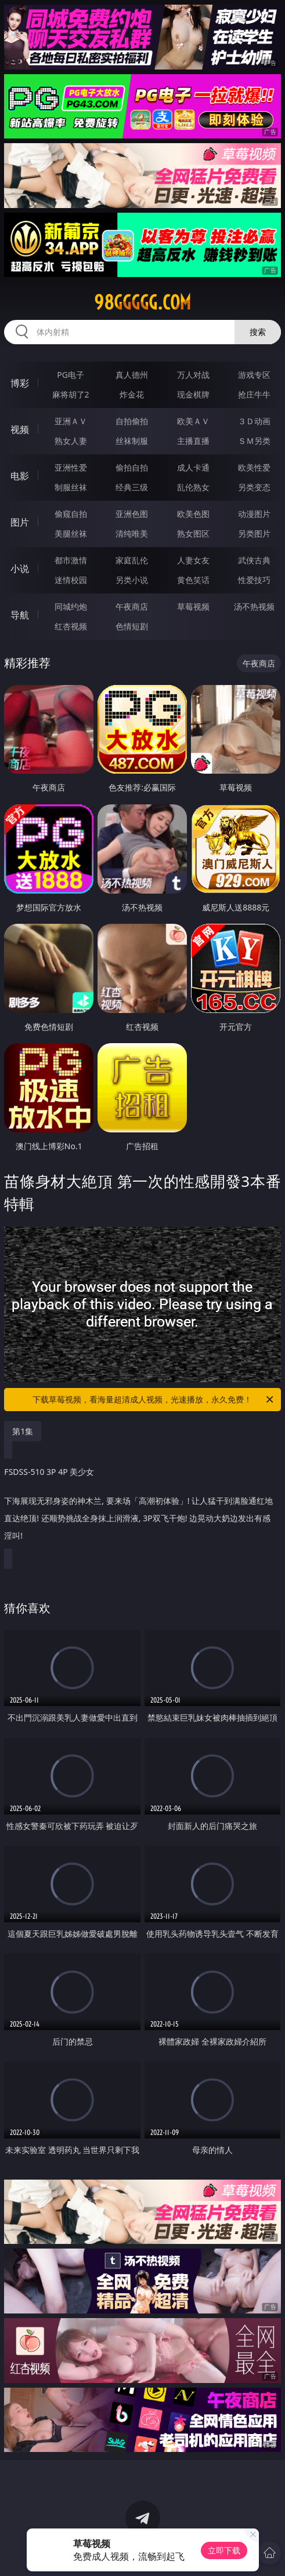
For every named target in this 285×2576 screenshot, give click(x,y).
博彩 (19, 383)
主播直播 (193, 440)
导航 (19, 615)
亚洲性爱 (71, 467)
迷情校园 (71, 579)
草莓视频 (193, 606)
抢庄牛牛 (254, 394)
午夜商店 (132, 606)
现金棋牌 (193, 394)
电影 (19, 475)
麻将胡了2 (70, 394)
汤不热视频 (254, 606)
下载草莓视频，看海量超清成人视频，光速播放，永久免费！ (154, 1400)
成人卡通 (193, 467)
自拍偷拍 (132, 421)
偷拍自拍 (132, 467)
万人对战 (193, 374)
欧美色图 (193, 513)
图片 (19, 522)
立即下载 (224, 2550)
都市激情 (71, 560)
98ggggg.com (142, 302)
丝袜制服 (132, 440)
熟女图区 (193, 533)
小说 (19, 568)
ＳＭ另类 (254, 440)
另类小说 (132, 579)
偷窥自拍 (71, 513)
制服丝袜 (71, 487)
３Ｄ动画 (254, 421)
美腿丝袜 (71, 533)
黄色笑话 (193, 579)
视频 (19, 429)
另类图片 (254, 533)
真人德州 (132, 374)
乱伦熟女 (193, 487)
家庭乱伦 (132, 560)
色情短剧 (132, 626)
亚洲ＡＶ (71, 421)
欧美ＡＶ (193, 421)
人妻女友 (193, 560)
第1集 (22, 1431)
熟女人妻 (71, 440)
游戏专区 (254, 374)
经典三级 (132, 487)
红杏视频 (71, 626)
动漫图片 (254, 513)
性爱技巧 (254, 579)
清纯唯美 (132, 533)
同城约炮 (71, 606)
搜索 (258, 331)
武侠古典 (254, 560)
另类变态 (254, 487)
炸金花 (132, 394)
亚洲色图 (132, 513)
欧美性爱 (254, 467)
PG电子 (70, 374)
